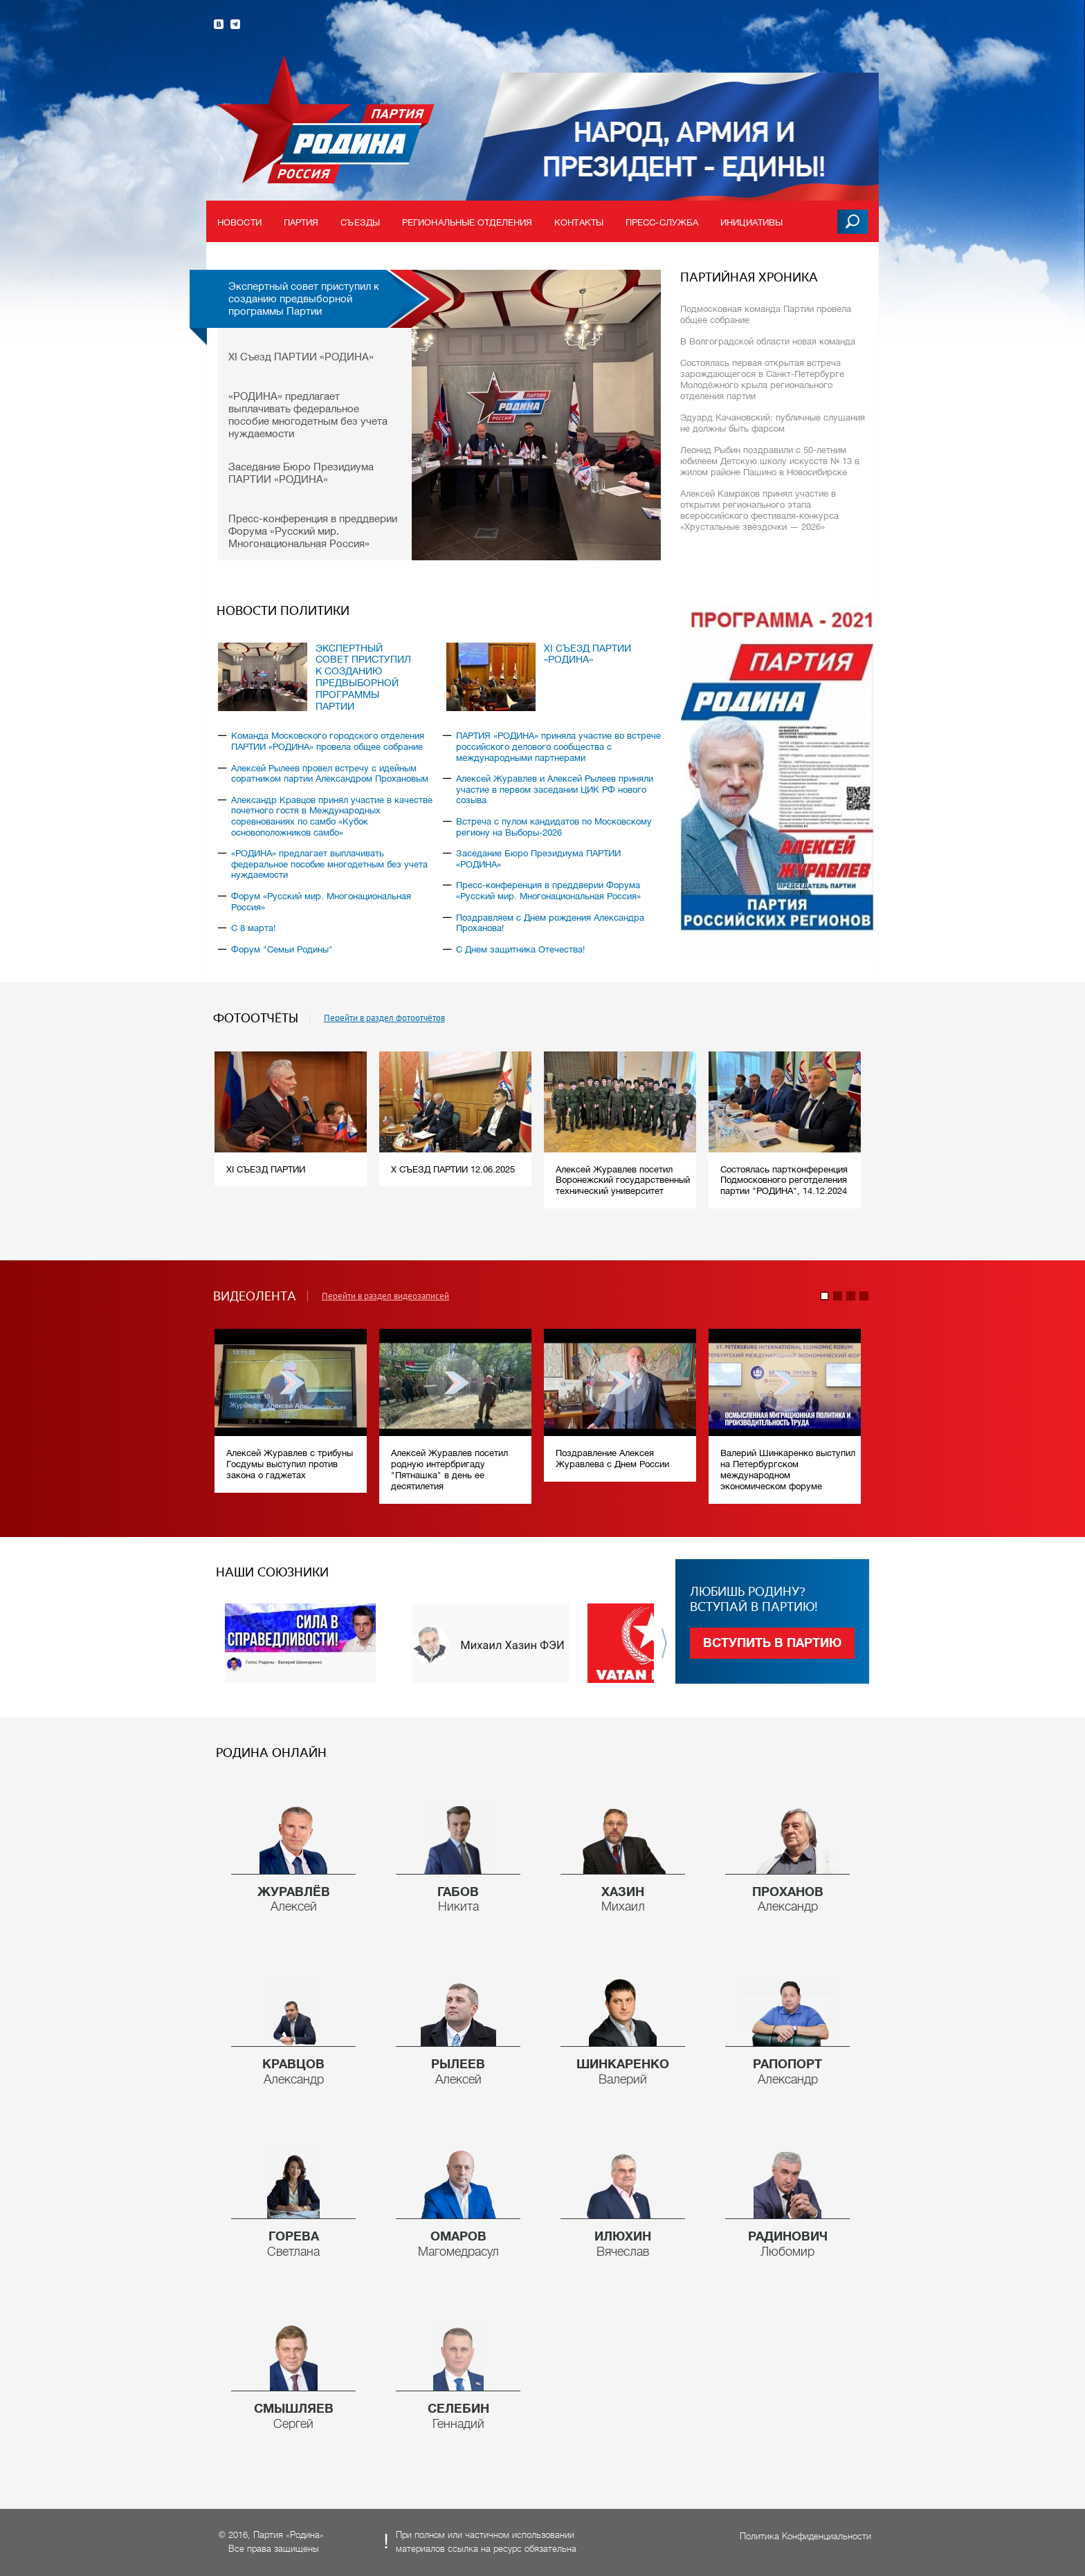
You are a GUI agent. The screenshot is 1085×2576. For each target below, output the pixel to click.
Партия (301, 222)
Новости (239, 222)
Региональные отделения (467, 222)
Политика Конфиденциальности (805, 2536)
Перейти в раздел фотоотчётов (384, 1018)
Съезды (360, 222)
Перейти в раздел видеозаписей (385, 1296)
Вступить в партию (772, 1643)
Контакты (578, 222)
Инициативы (751, 222)
